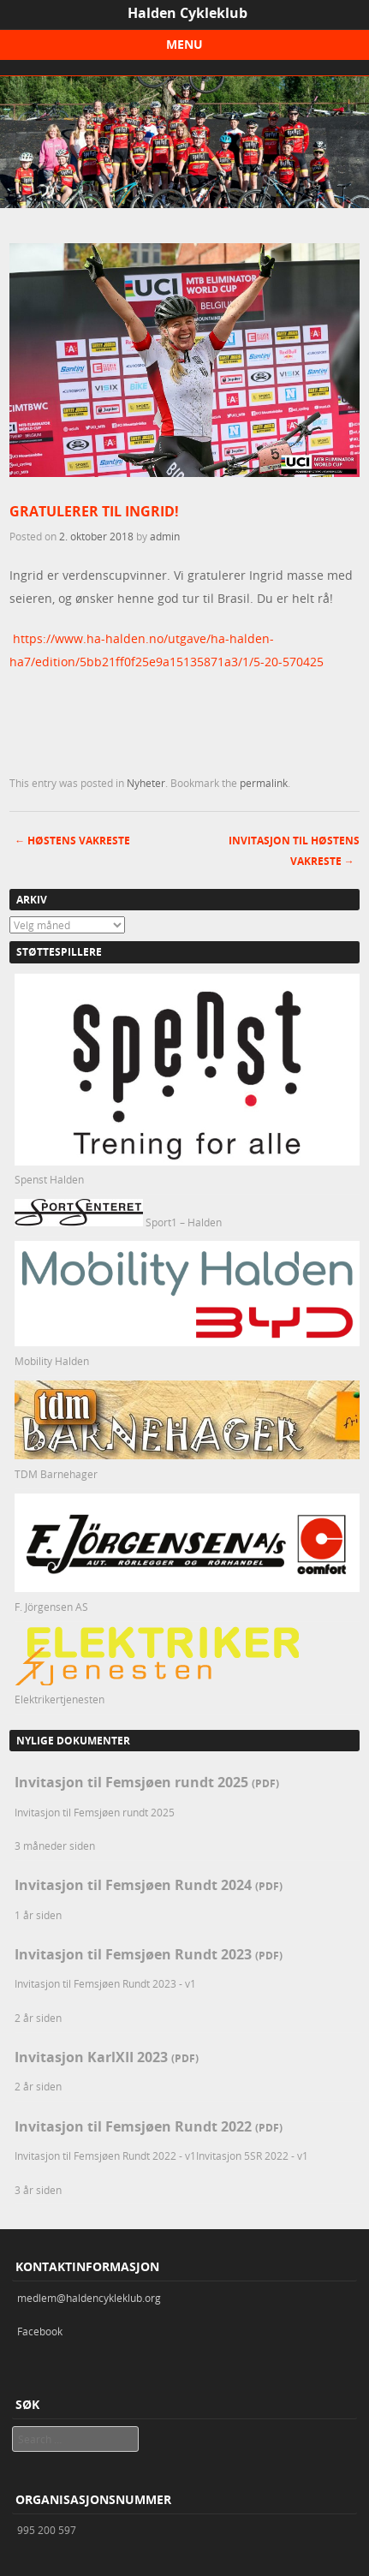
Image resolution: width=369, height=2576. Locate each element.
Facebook (39, 2331)
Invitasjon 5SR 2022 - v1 (252, 2155)
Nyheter (146, 783)
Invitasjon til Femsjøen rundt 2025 (147, 1782)
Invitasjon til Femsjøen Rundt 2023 (149, 1954)
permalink (264, 783)
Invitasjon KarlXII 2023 (107, 2057)
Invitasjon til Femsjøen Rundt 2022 (149, 2126)
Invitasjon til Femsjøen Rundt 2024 (149, 1884)
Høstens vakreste (72, 840)
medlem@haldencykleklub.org (89, 2298)
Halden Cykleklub (187, 12)
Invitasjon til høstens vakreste (294, 851)
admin (165, 536)
